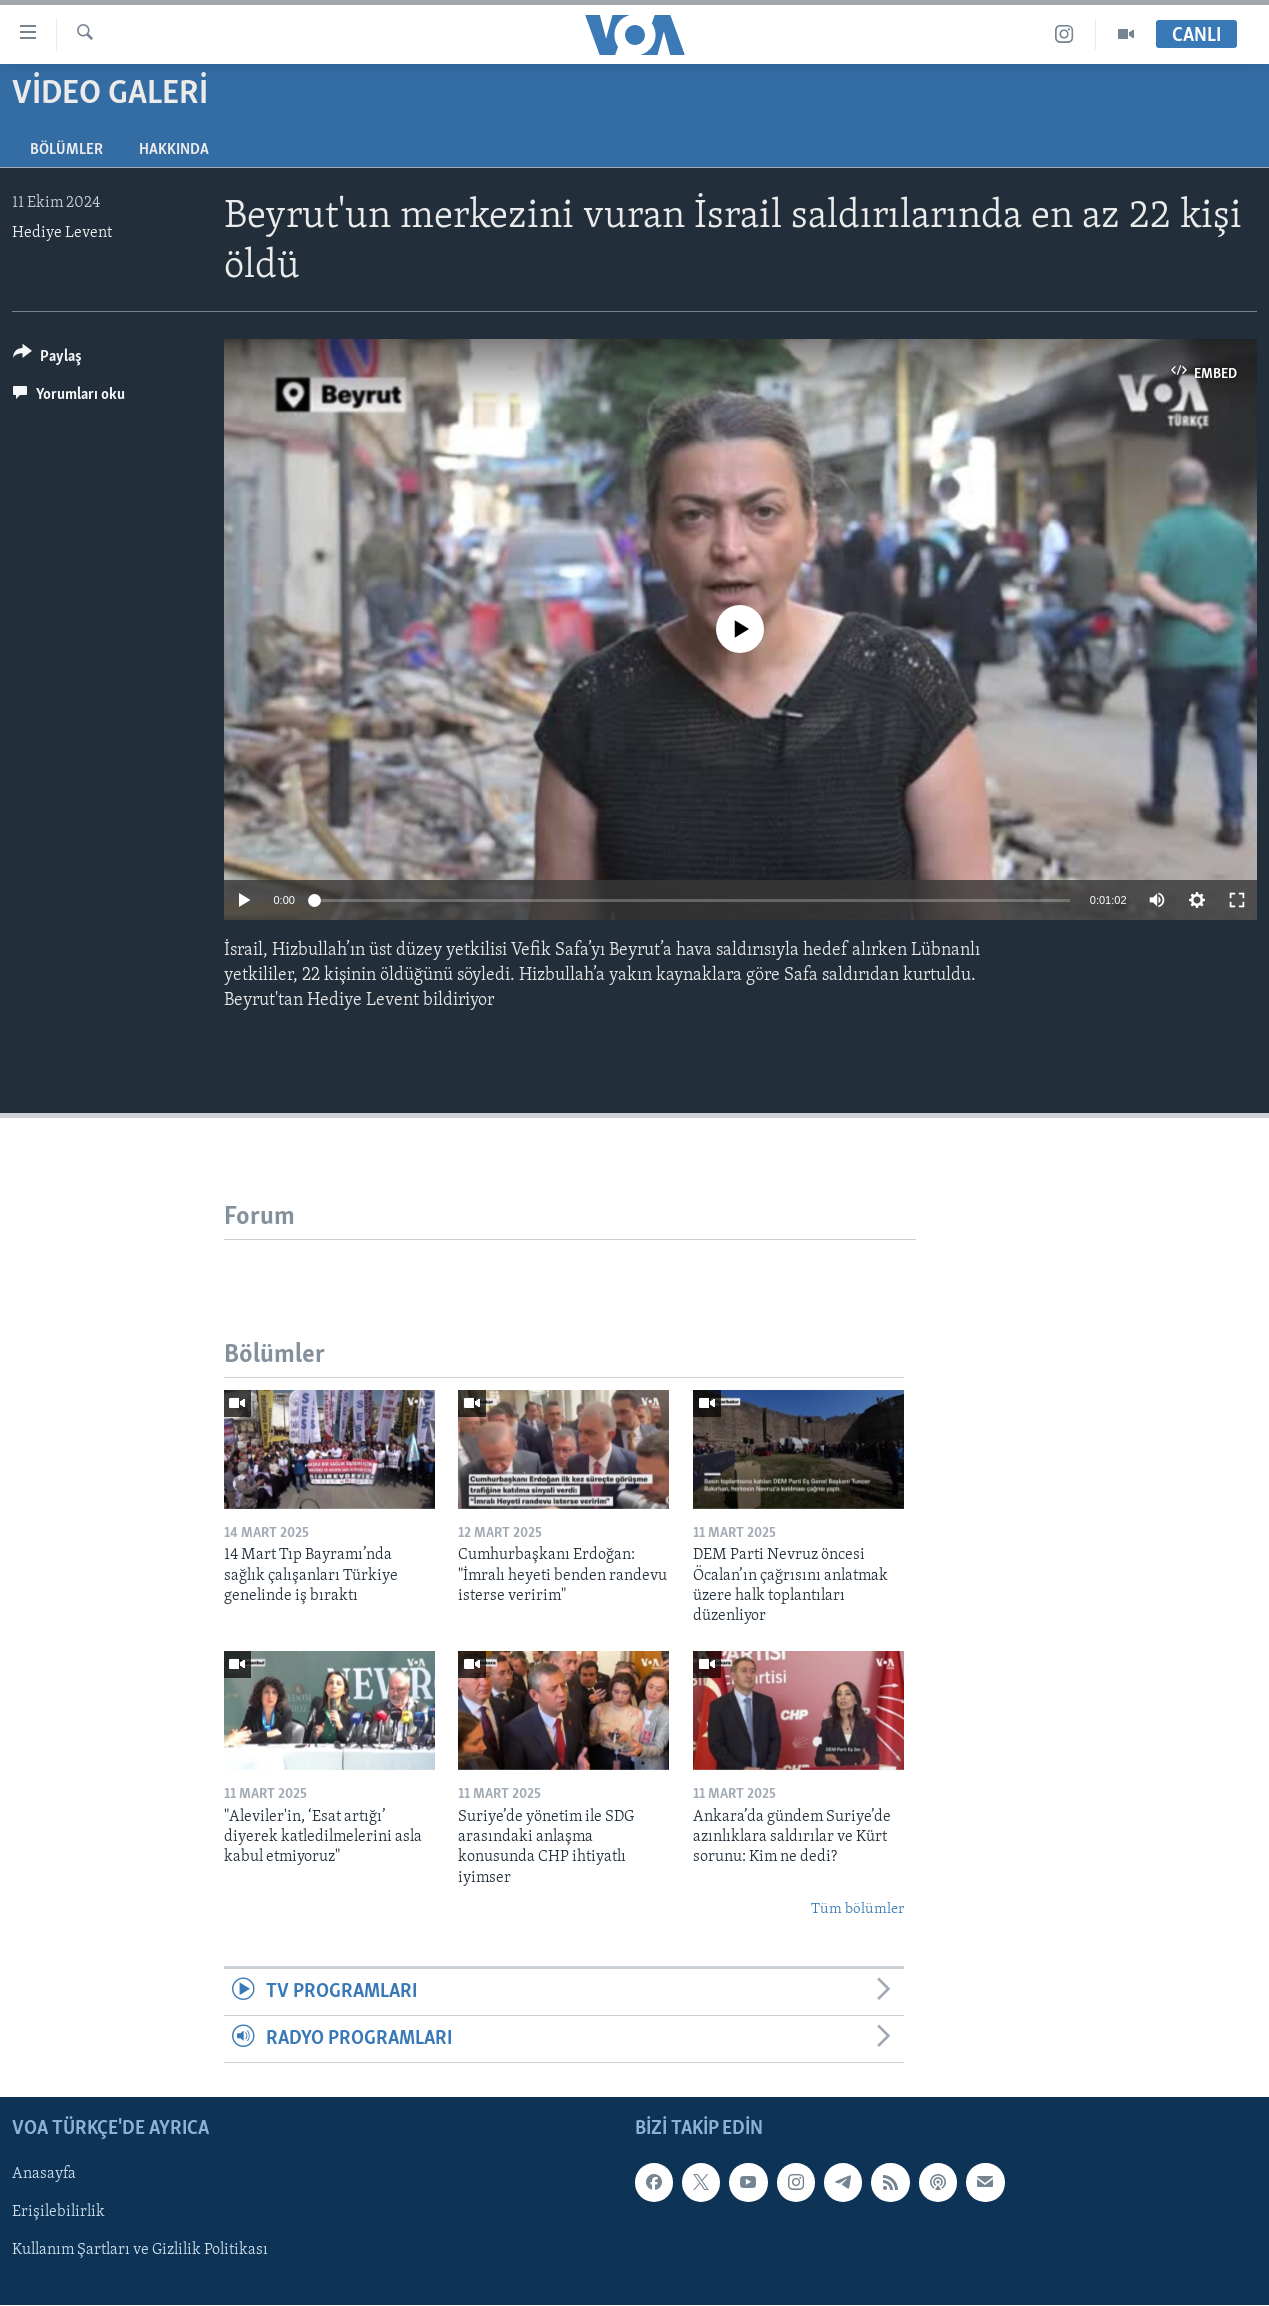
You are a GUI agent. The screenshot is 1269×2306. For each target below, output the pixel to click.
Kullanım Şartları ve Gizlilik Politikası (140, 2251)
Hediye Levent (62, 233)
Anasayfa (44, 2175)
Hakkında (174, 150)
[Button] (47, 359)
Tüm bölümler (857, 1909)
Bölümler (66, 150)
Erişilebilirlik (58, 2213)
